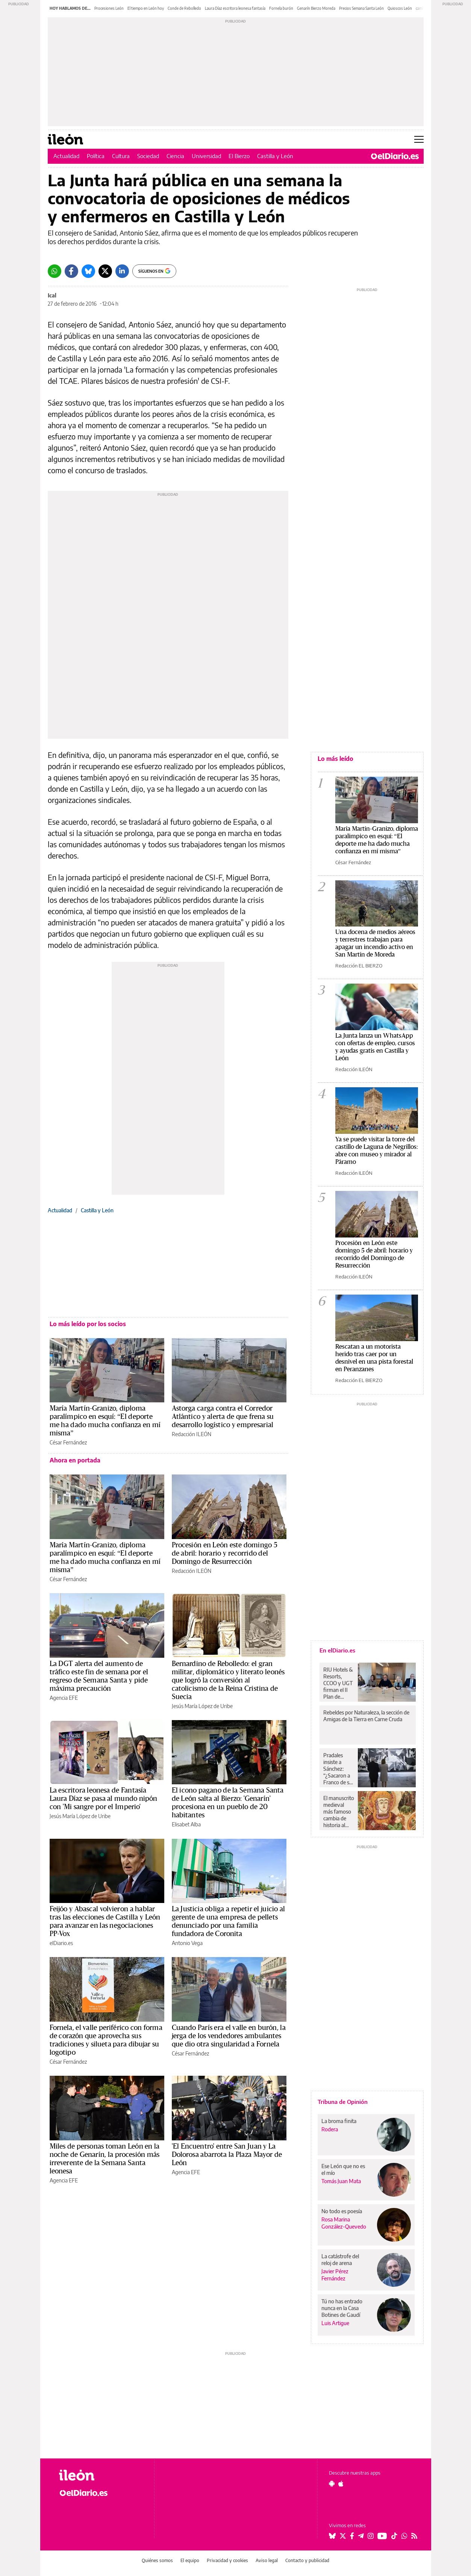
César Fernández (68, 1442)
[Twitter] (105, 271)
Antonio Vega (187, 1943)
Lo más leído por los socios (88, 1324)
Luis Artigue (335, 2323)
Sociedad (148, 155)
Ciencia (175, 155)
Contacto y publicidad (307, 2560)
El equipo (189, 2560)
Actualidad (66, 155)
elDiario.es (61, 1943)
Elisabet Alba (186, 1824)
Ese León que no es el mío (343, 2169)
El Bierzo (239, 155)
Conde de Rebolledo (184, 8)
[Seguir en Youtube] (382, 2535)
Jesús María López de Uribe (202, 1706)
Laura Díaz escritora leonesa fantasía (235, 8)
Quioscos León (400, 8)
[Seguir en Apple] (341, 2483)
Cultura (121, 155)
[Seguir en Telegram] (361, 2535)
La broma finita (338, 2121)
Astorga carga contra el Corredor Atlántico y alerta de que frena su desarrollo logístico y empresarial (223, 1417)
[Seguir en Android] (332, 2483)
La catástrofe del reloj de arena (340, 2259)
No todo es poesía (341, 2211)
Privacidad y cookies (227, 2560)
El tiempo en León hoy (145, 8)
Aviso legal (267, 2560)
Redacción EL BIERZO (358, 966)
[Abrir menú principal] (419, 139)
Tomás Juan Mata (341, 2181)
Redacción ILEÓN (191, 1434)
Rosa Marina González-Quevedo (343, 2223)
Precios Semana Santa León (361, 8)
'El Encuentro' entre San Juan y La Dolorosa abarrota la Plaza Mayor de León (227, 2155)
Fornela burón (281, 8)
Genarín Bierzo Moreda (316, 8)
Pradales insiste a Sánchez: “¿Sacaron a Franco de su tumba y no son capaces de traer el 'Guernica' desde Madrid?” (337, 1769)
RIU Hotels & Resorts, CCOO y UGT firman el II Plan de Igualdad (338, 1683)
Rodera (329, 2129)
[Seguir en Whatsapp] (404, 2535)
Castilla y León (275, 155)
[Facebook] (71, 271)
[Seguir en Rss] (414, 2535)
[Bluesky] (88, 271)
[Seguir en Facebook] (352, 2535)
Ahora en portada (75, 1460)
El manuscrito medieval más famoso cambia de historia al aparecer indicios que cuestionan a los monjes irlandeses (338, 1812)
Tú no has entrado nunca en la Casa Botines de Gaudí (341, 2308)
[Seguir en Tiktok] (394, 2535)
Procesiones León (109, 8)
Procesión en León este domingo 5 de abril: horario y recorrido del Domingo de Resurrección (224, 1553)
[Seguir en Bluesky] (332, 2535)
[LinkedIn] (122, 271)
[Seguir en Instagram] (371, 2535)
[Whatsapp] (54, 271)
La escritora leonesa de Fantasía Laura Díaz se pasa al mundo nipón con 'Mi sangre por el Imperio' (104, 1799)
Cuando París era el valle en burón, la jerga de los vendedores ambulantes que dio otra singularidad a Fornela (229, 2036)
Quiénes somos (157, 2560)
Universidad (206, 155)
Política (95, 155)
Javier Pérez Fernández (334, 2275)
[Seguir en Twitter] (342, 2535)
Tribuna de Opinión (343, 2101)
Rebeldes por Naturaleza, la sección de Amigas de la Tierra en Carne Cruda (366, 1715)
